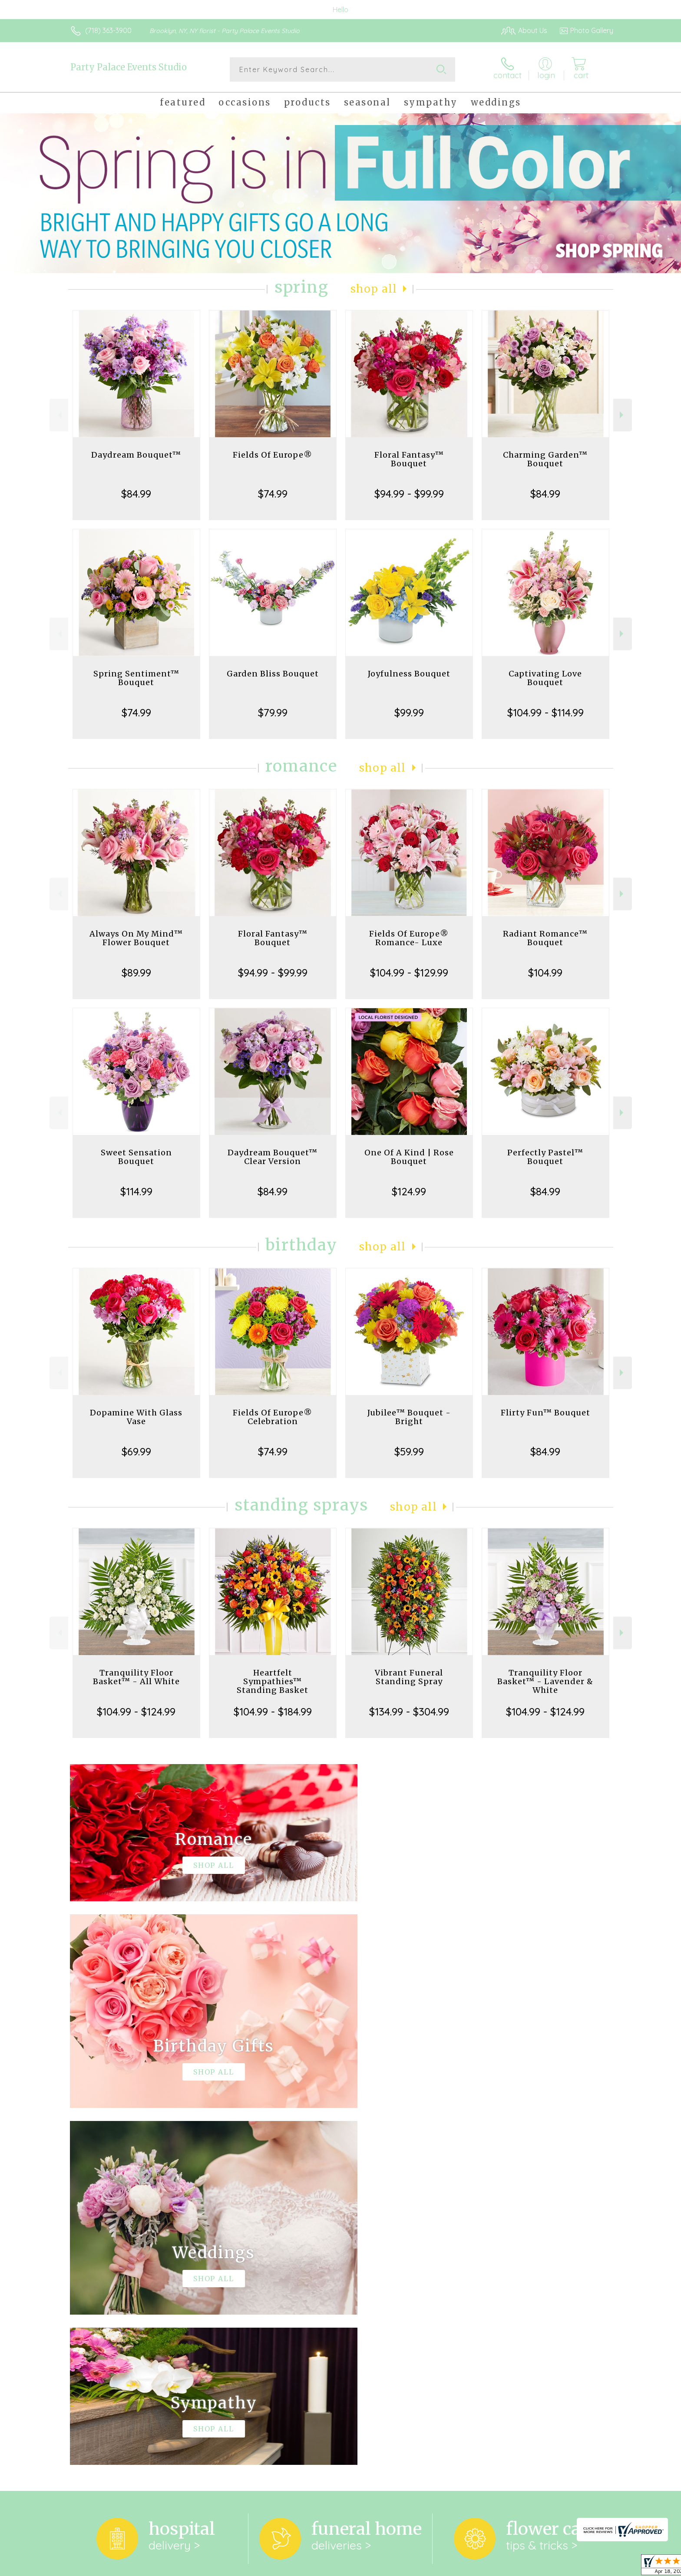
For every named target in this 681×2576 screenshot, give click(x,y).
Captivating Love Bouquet (545, 678)
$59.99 (409, 1451)
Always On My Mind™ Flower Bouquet (136, 938)
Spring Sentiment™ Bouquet (136, 678)
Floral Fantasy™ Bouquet (409, 459)
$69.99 (136, 1451)
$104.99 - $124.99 (136, 1711)
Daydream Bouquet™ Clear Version (272, 1157)
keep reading (383, 2270)
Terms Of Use (423, 2567)
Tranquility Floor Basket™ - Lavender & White (545, 1681)
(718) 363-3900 (108, 30)
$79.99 (273, 712)
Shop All (373, 289)
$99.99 (409, 712)
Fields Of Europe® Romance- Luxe (409, 938)
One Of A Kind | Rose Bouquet (409, 1157)
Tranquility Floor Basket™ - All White (136, 1677)
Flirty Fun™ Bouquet (545, 1413)
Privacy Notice (474, 2567)
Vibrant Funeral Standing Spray (409, 1677)
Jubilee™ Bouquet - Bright (409, 1417)
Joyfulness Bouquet (409, 674)
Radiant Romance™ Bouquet (545, 938)
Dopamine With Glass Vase (136, 1417)
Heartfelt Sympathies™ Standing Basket (272, 1681)
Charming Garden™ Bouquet (545, 459)
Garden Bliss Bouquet (273, 674)
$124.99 (409, 1191)
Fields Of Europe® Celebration (272, 1417)
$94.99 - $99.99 (409, 493)
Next (622, 415)
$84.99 (136, 493)
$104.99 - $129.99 (409, 972)
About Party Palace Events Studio (130, 2253)
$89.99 (136, 972)
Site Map (590, 2567)
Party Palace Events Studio (128, 67)
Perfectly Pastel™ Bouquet (545, 1157)
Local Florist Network (536, 2567)
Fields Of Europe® (272, 455)
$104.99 (545, 972)
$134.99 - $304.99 (409, 1711)
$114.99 (136, 1191)
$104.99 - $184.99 (273, 1711)
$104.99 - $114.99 (545, 712)
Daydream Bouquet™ (136, 455)
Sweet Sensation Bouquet (136, 1157)
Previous (59, 415)
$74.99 (273, 493)
